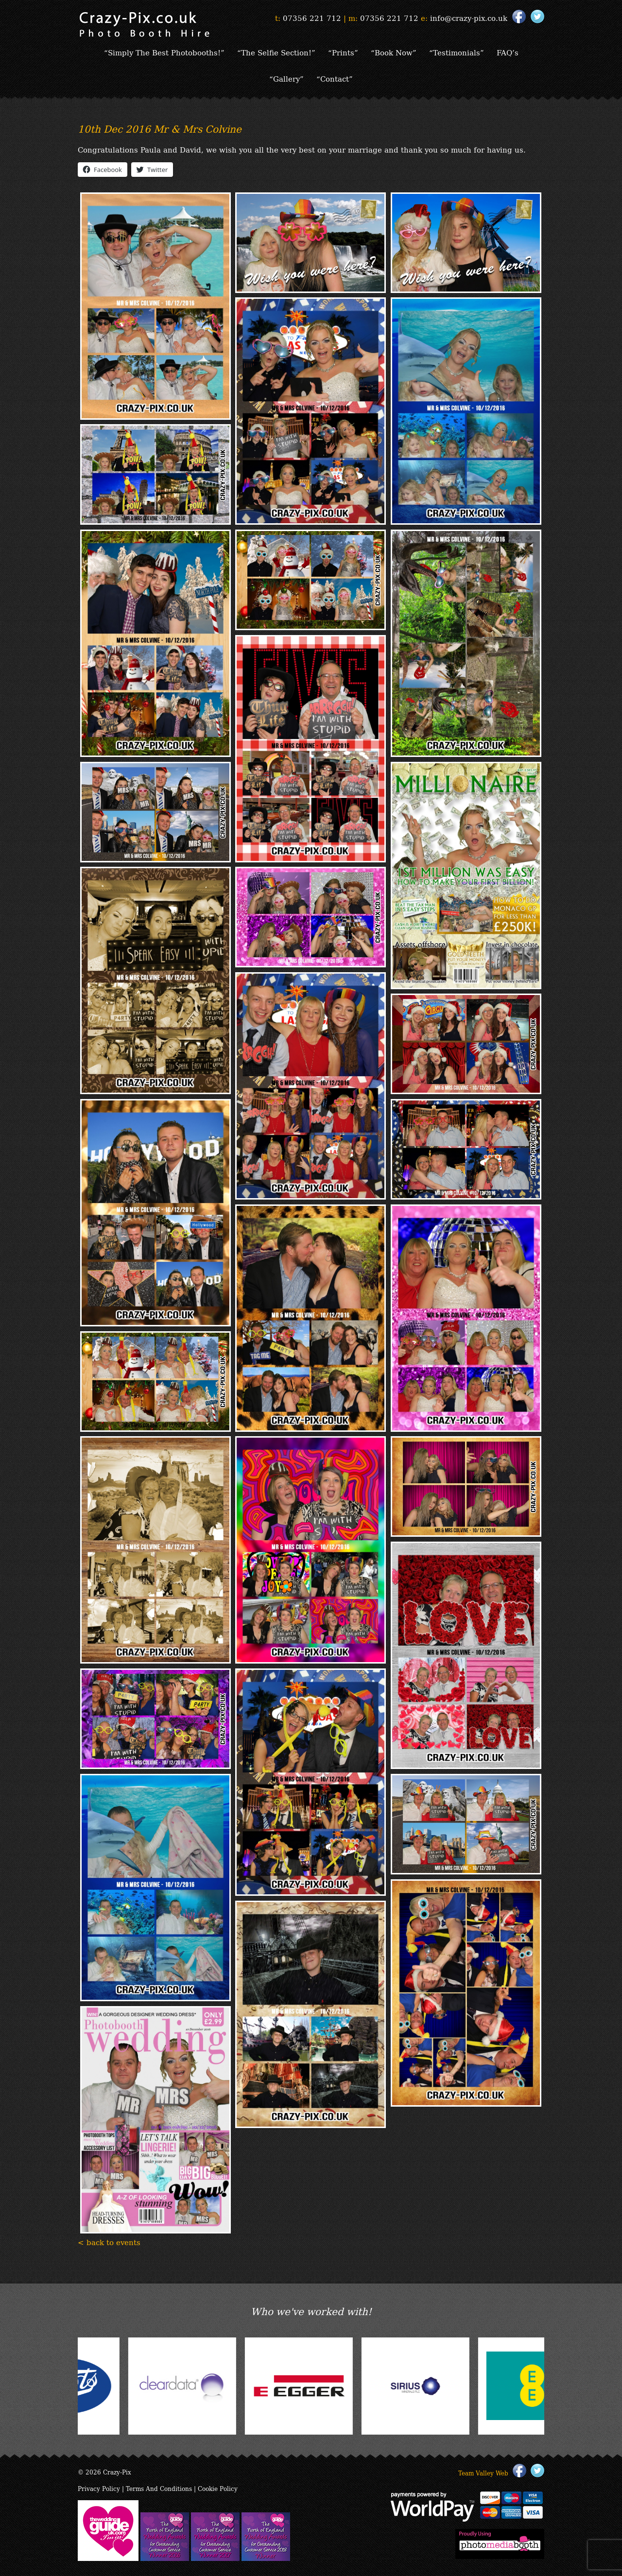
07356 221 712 (312, 17)
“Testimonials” (456, 52)
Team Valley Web (483, 2472)
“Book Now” (393, 52)
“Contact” (334, 78)
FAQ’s (507, 52)
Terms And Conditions (159, 2488)
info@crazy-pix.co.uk (468, 17)
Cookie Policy (218, 2488)
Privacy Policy (99, 2488)
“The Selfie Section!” (276, 52)
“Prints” (343, 52)
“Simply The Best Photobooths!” (164, 52)
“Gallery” (286, 78)
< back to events (109, 2242)
